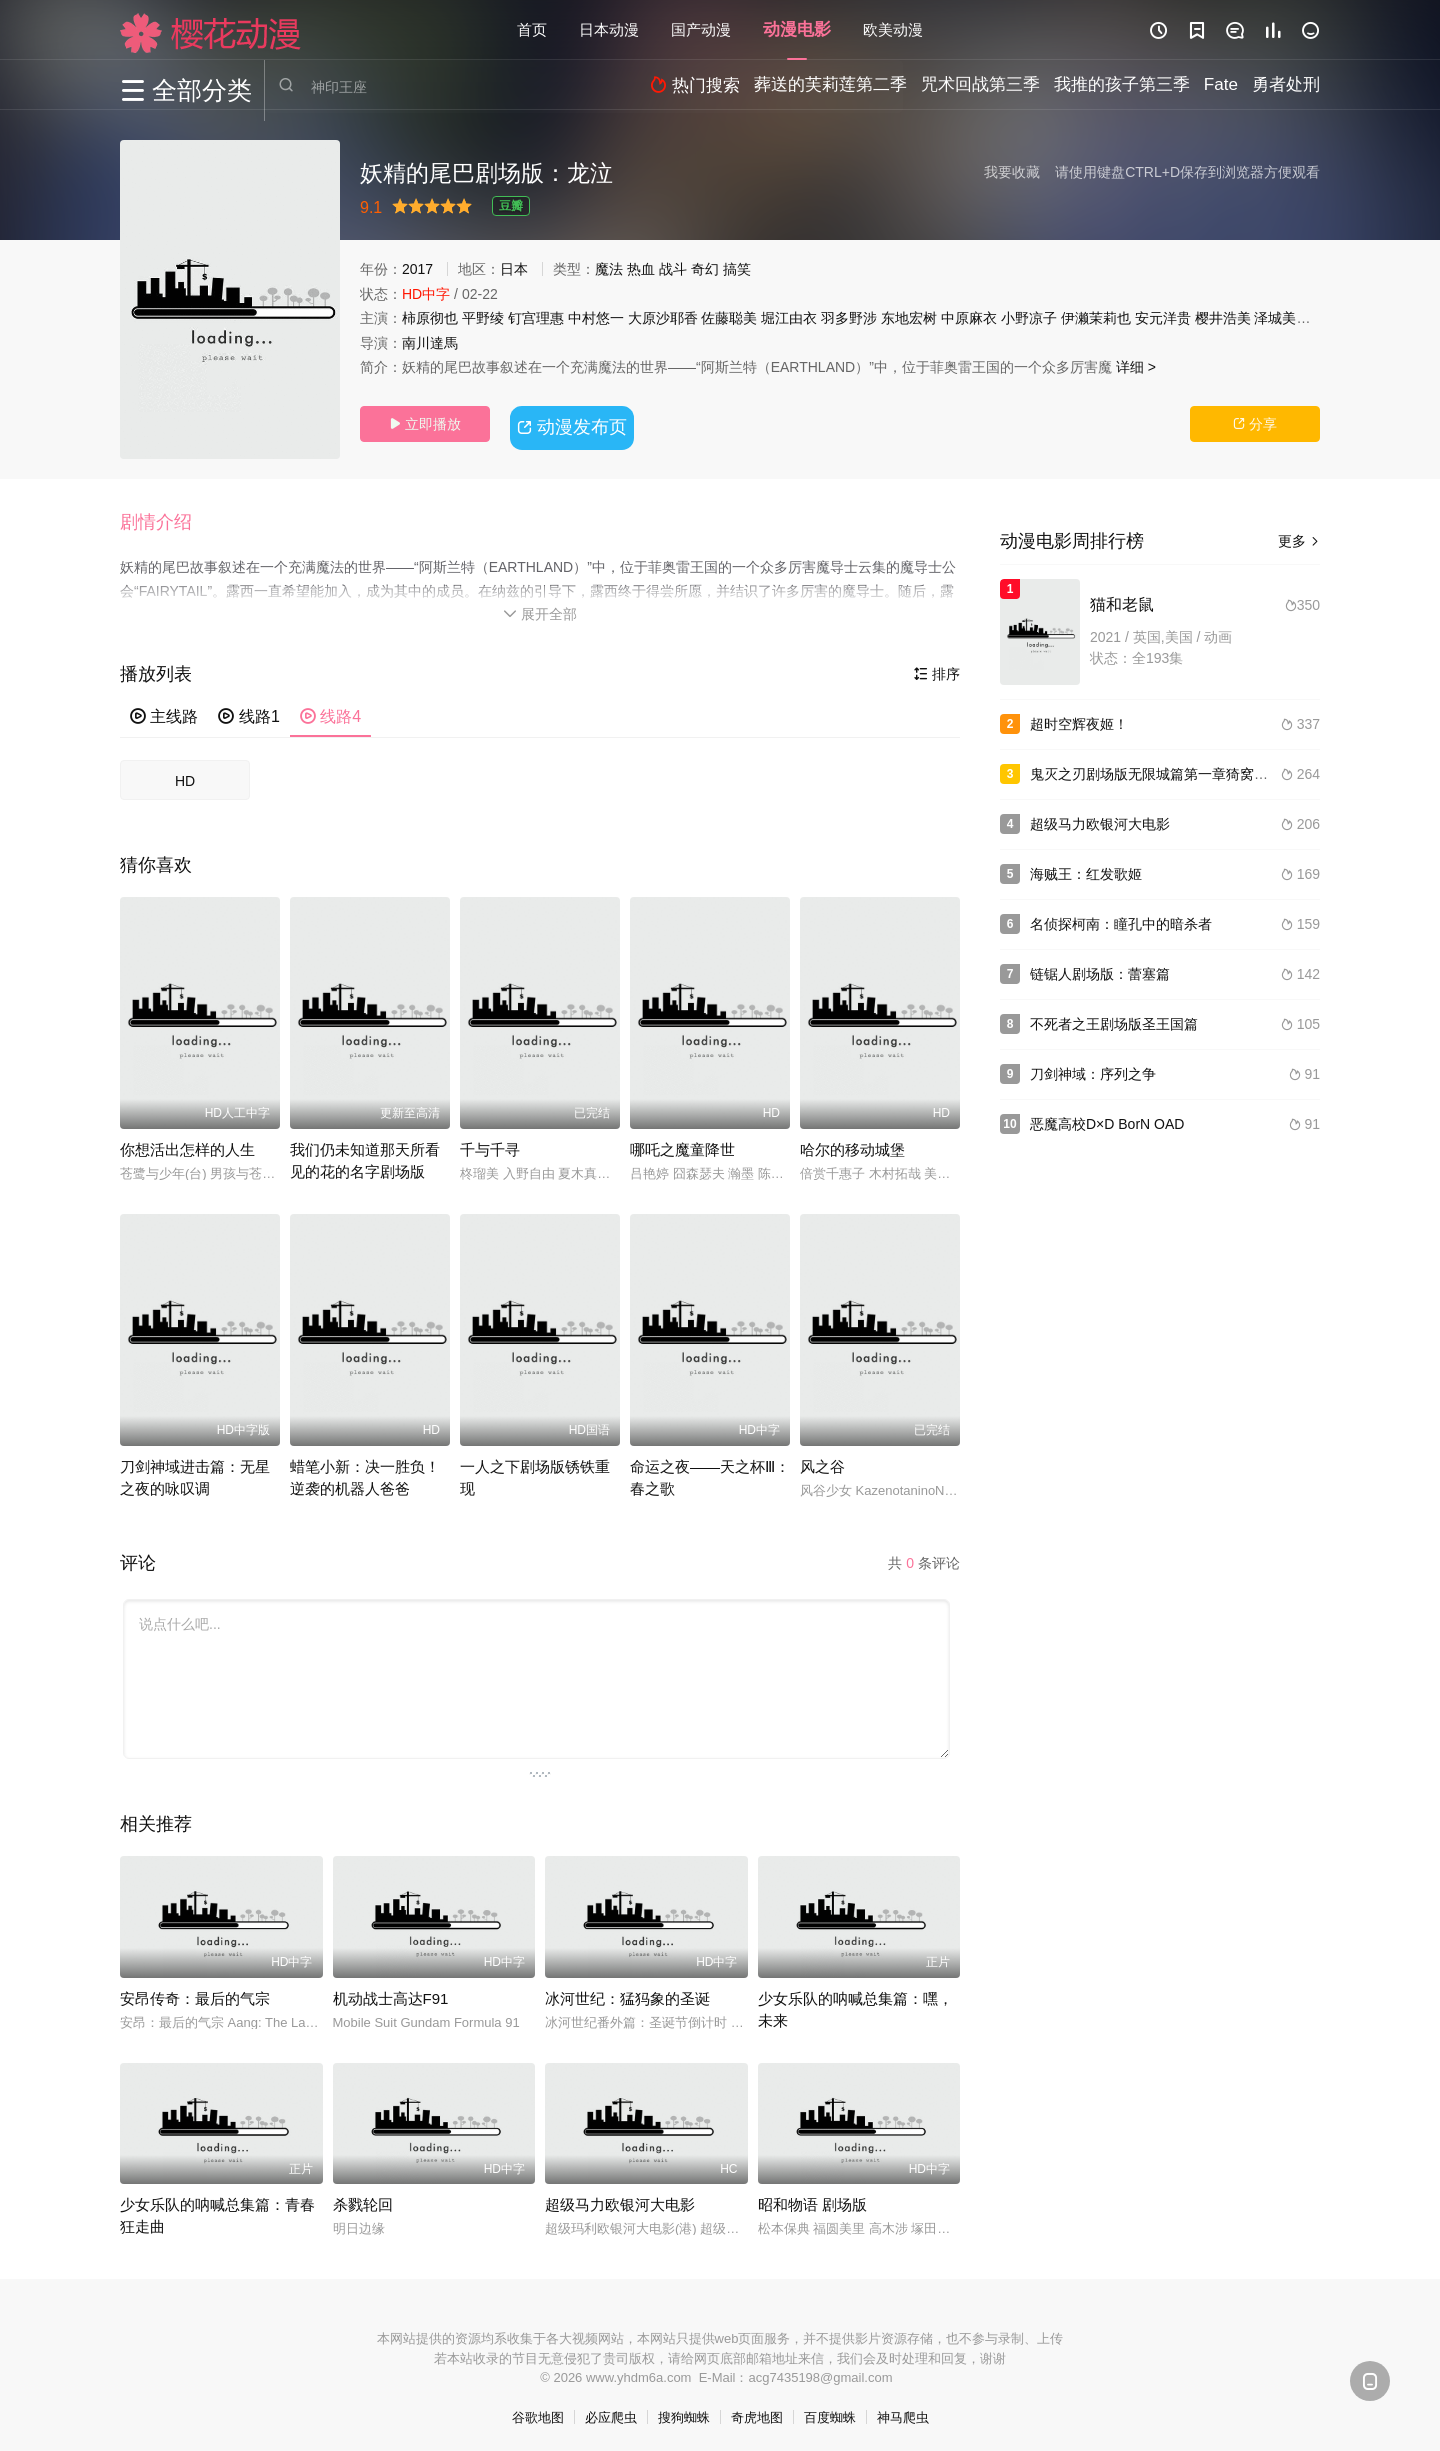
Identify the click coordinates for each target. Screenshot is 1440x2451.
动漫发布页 (575, 423)
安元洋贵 (1163, 318)
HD (185, 774)
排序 (937, 668)
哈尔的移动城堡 (852, 1142)
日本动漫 (609, 29)
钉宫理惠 (536, 318)
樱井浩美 (1223, 318)
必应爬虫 (611, 2411)
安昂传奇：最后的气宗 (195, 1991)
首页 (532, 29)
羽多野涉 (849, 318)
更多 (1299, 541)
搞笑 (737, 269)
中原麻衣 (969, 318)
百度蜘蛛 (830, 2411)
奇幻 (705, 269)
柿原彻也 (430, 318)
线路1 (248, 710)
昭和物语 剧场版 (812, 2198)
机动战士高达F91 (391, 1991)
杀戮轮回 (363, 2198)
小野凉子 (1029, 318)
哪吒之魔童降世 (682, 1142)
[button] (166, 519)
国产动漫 (701, 29)
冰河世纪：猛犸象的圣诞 (627, 1991)
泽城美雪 (1282, 318)
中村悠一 (596, 318)
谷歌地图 (538, 2411)
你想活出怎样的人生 (187, 1142)
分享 (1255, 424)
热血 (641, 269)
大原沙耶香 (663, 318)
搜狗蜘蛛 (684, 2411)
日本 (514, 269)
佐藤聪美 (729, 318)
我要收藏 (1012, 172)
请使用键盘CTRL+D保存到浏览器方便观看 (1187, 172)
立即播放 (425, 424)
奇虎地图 (757, 2411)
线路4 (330, 710)
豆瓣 (511, 206)
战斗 (673, 269)
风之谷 (822, 1459)
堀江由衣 (789, 318)
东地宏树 (909, 318)
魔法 (609, 269)
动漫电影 (797, 29)
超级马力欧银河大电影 (620, 2198)
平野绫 (483, 318)
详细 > (1136, 367)
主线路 (164, 710)
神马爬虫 (903, 2411)
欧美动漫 (893, 29)
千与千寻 (490, 1142)
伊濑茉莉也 (1096, 318)
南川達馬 (430, 343)
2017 (417, 269)
